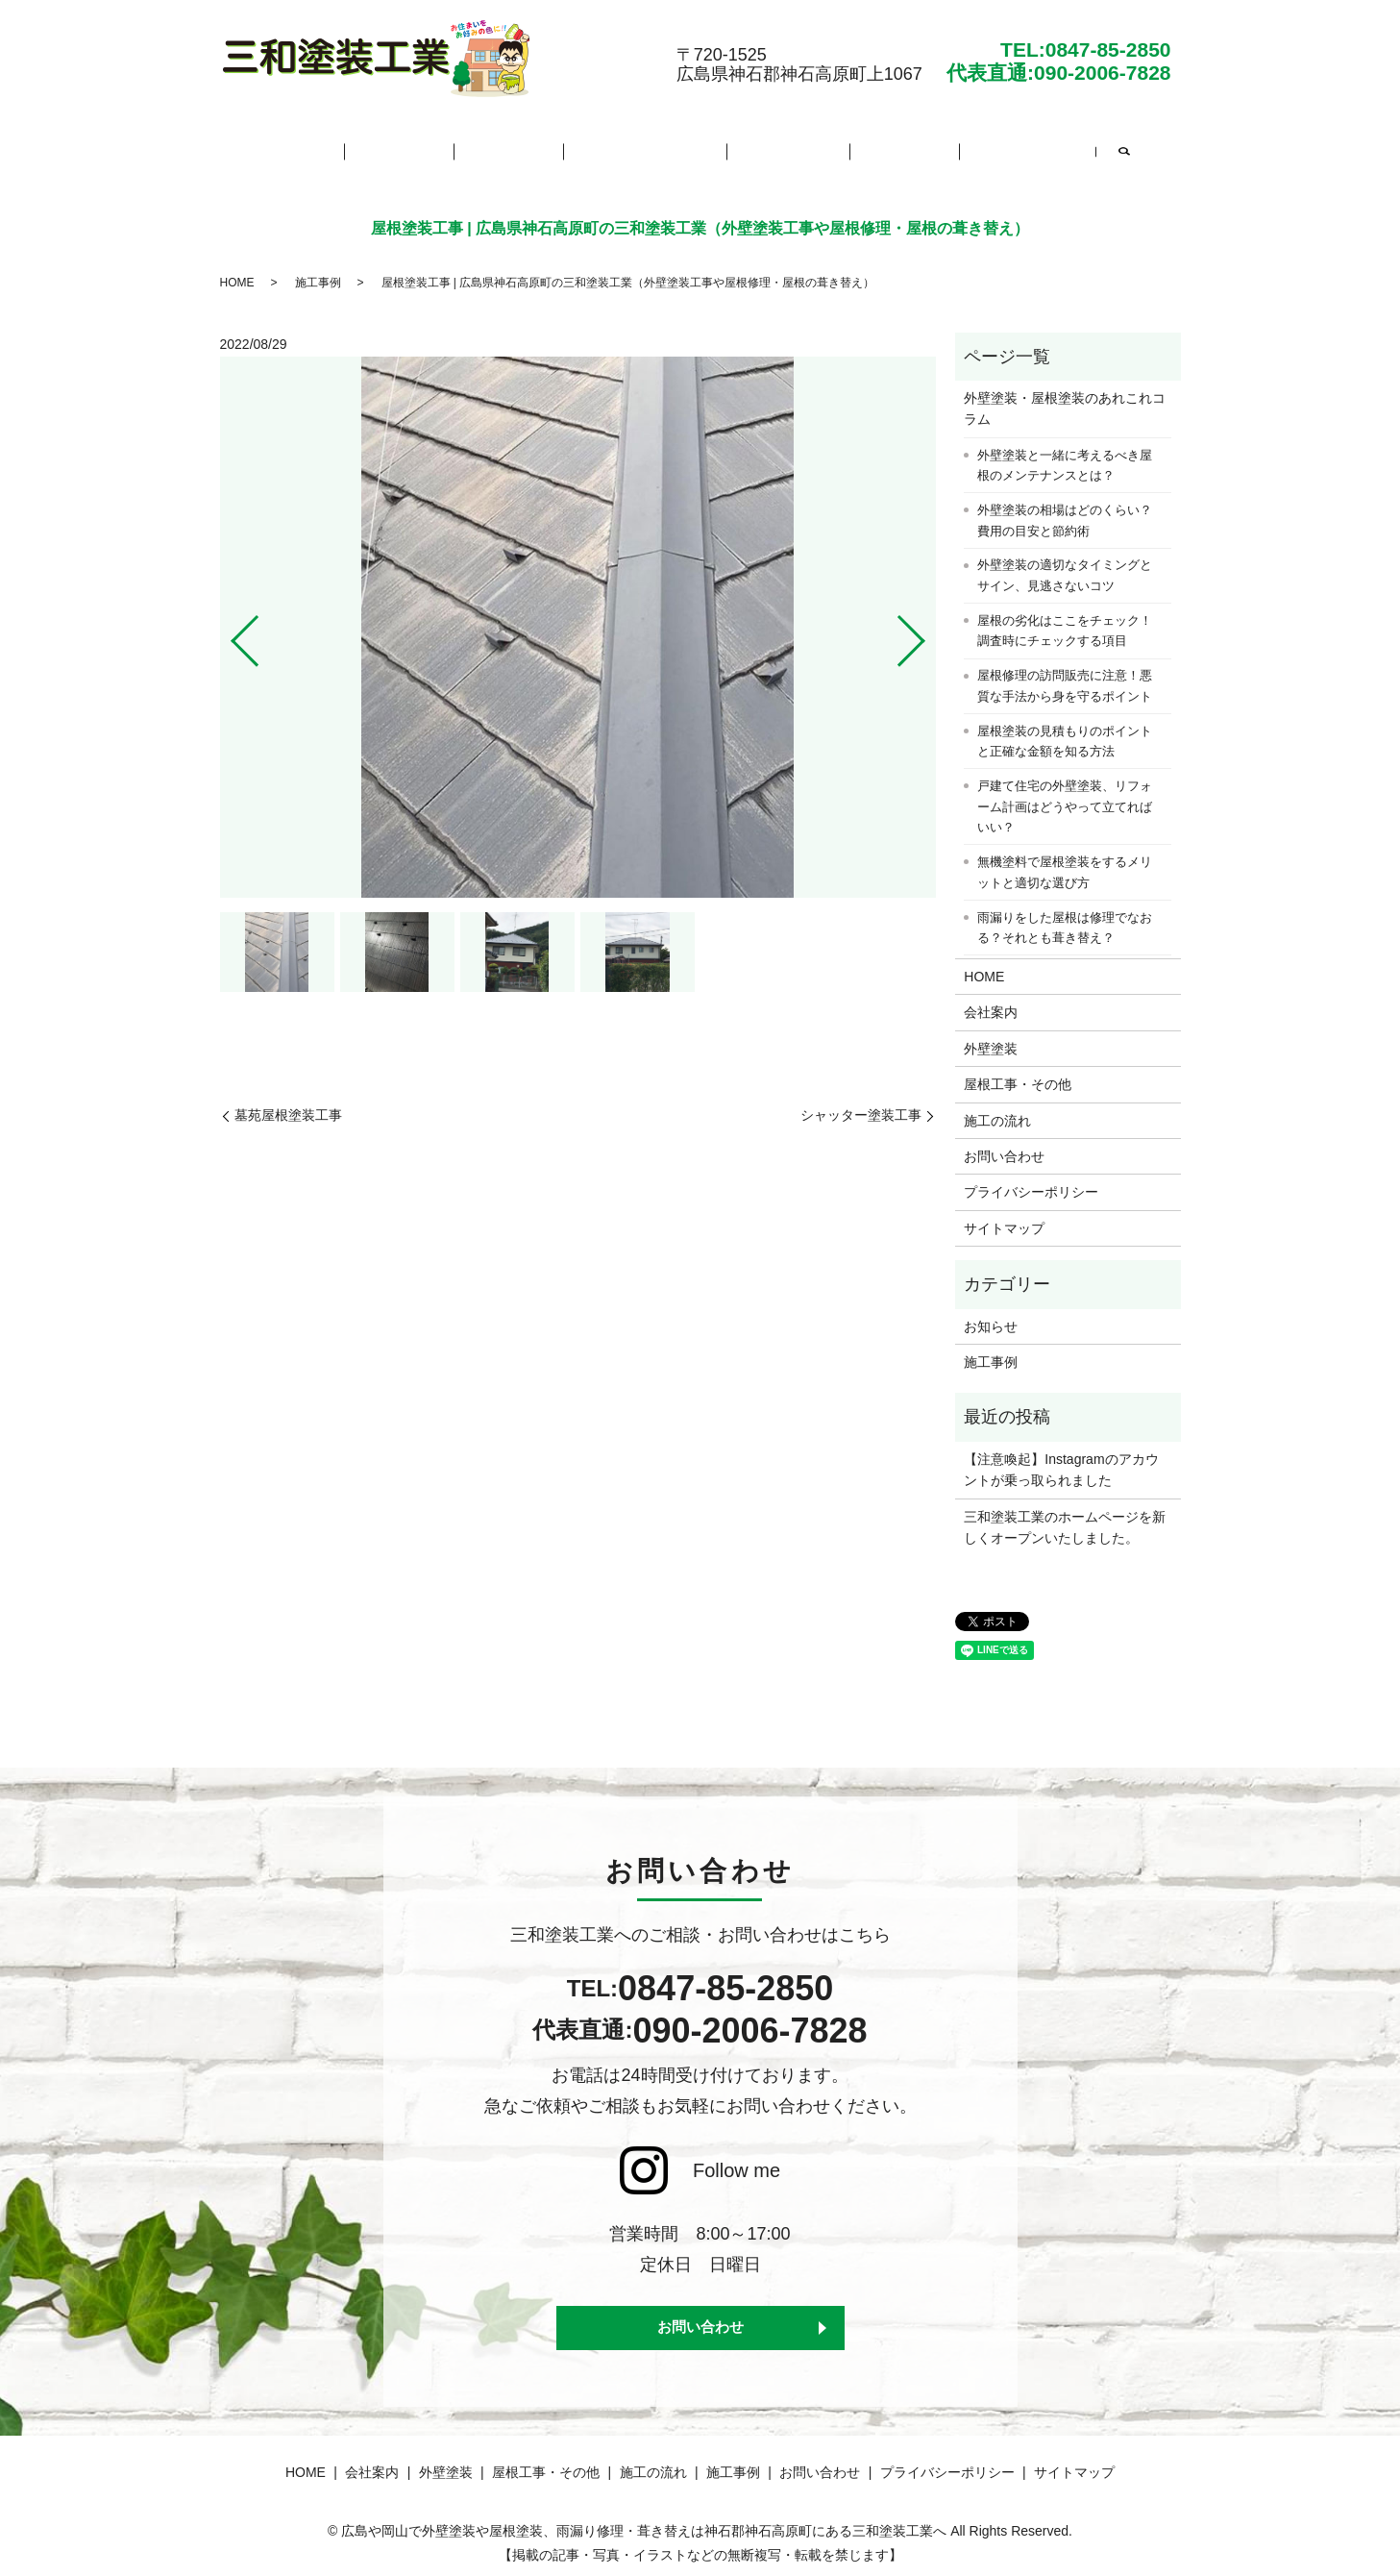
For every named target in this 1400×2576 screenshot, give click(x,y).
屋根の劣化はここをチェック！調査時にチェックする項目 (1064, 615)
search (1066, 151)
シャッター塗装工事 (860, 1099)
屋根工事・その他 (642, 149)
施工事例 (870, 149)
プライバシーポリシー (1031, 1177)
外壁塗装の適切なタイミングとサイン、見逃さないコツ (1064, 561)
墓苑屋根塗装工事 (288, 1099)
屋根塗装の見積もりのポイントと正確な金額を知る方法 (1064, 726)
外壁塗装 (522, 149)
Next (927, 617)
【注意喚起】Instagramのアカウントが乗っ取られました (1061, 1454)
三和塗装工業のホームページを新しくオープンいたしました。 (1065, 1512)
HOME (344, 149)
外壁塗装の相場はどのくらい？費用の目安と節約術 (1064, 505)
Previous (228, 617)
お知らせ (991, 1311)
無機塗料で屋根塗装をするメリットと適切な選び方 (1064, 857)
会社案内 (429, 149)
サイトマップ (1004, 1213)
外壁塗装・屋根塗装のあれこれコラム (1065, 393)
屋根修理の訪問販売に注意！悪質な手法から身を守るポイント (1064, 670)
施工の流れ (771, 149)
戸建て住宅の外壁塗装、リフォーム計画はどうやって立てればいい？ (1064, 791)
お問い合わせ (977, 149)
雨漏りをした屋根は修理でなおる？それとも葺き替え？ (1064, 912)
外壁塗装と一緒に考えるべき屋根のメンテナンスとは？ (1064, 450)
